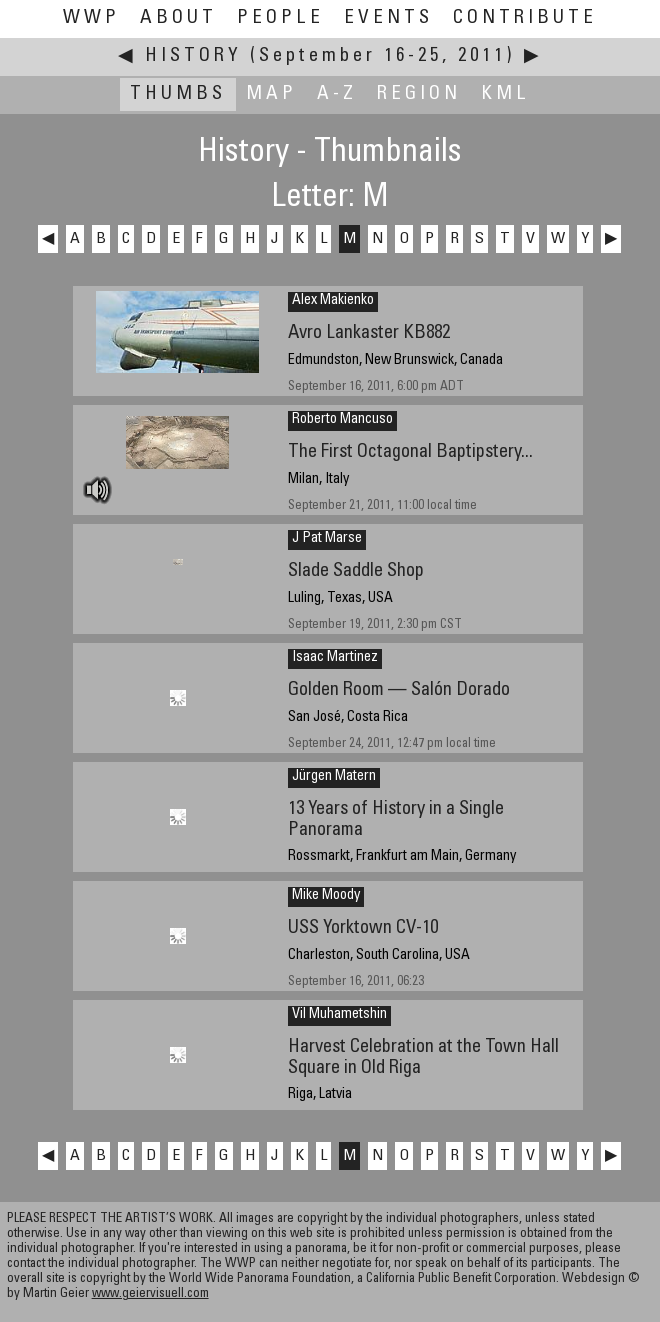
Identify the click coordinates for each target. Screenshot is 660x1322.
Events (388, 18)
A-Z (337, 94)
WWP (91, 18)
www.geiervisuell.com (150, 1294)
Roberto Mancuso (342, 420)
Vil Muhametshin (339, 1015)
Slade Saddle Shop (356, 571)
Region (419, 94)
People (280, 18)
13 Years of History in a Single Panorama (396, 820)
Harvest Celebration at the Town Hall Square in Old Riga (423, 1058)
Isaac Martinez (335, 658)
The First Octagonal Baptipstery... (410, 452)
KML (505, 94)
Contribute (525, 18)
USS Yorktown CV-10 (363, 928)
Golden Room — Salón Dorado (399, 690)
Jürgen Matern (334, 777)
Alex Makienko (333, 301)
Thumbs (178, 94)
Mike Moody (326, 896)
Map (271, 94)
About (178, 18)
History (193, 56)
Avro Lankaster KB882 (369, 333)
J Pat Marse (327, 539)
